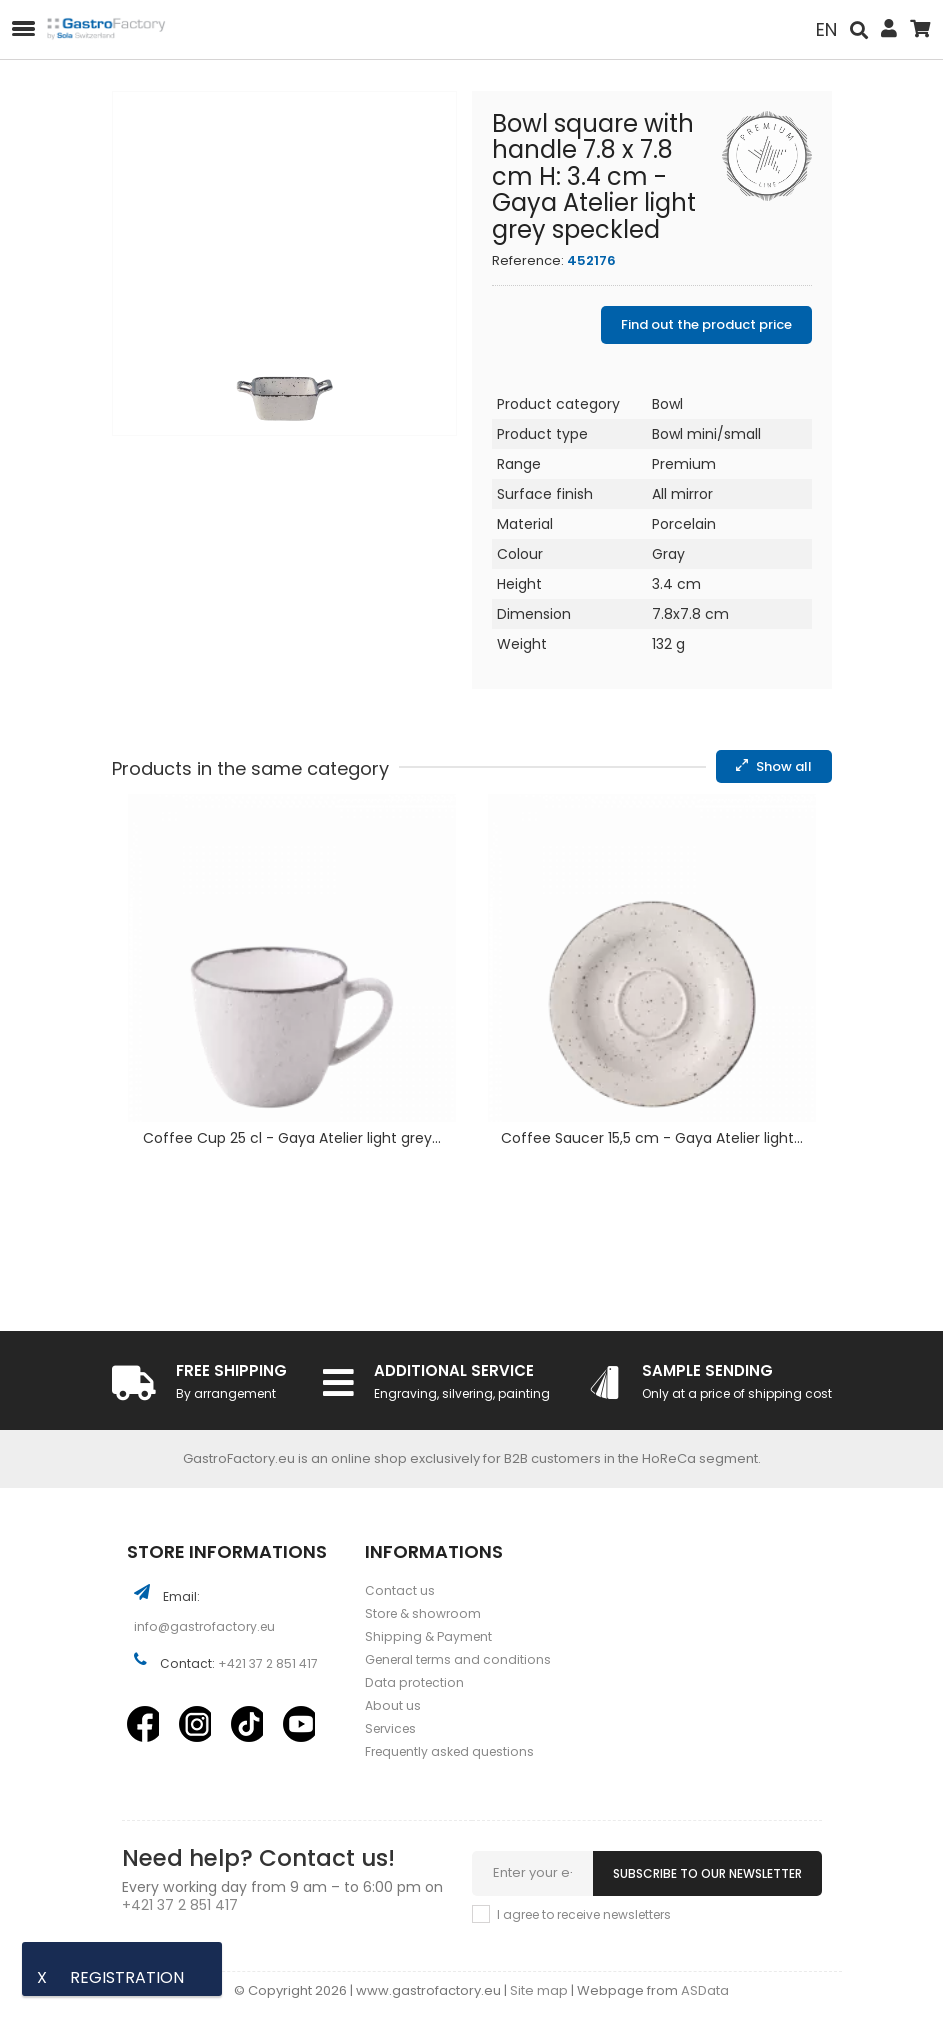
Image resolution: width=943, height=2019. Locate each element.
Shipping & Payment (428, 1636)
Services (390, 1728)
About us (393, 1705)
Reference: (528, 261)
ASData (705, 1990)
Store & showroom (423, 1613)
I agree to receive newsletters (584, 1914)
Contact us (400, 1590)
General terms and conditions (458, 1659)
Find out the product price (706, 324)
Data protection (414, 1682)
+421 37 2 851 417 (268, 1663)
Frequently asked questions (449, 1751)
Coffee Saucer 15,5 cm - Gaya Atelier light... (652, 1139)
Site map (540, 1990)
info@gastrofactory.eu (204, 1626)
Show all (774, 766)
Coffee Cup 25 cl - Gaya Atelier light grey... (292, 1139)
